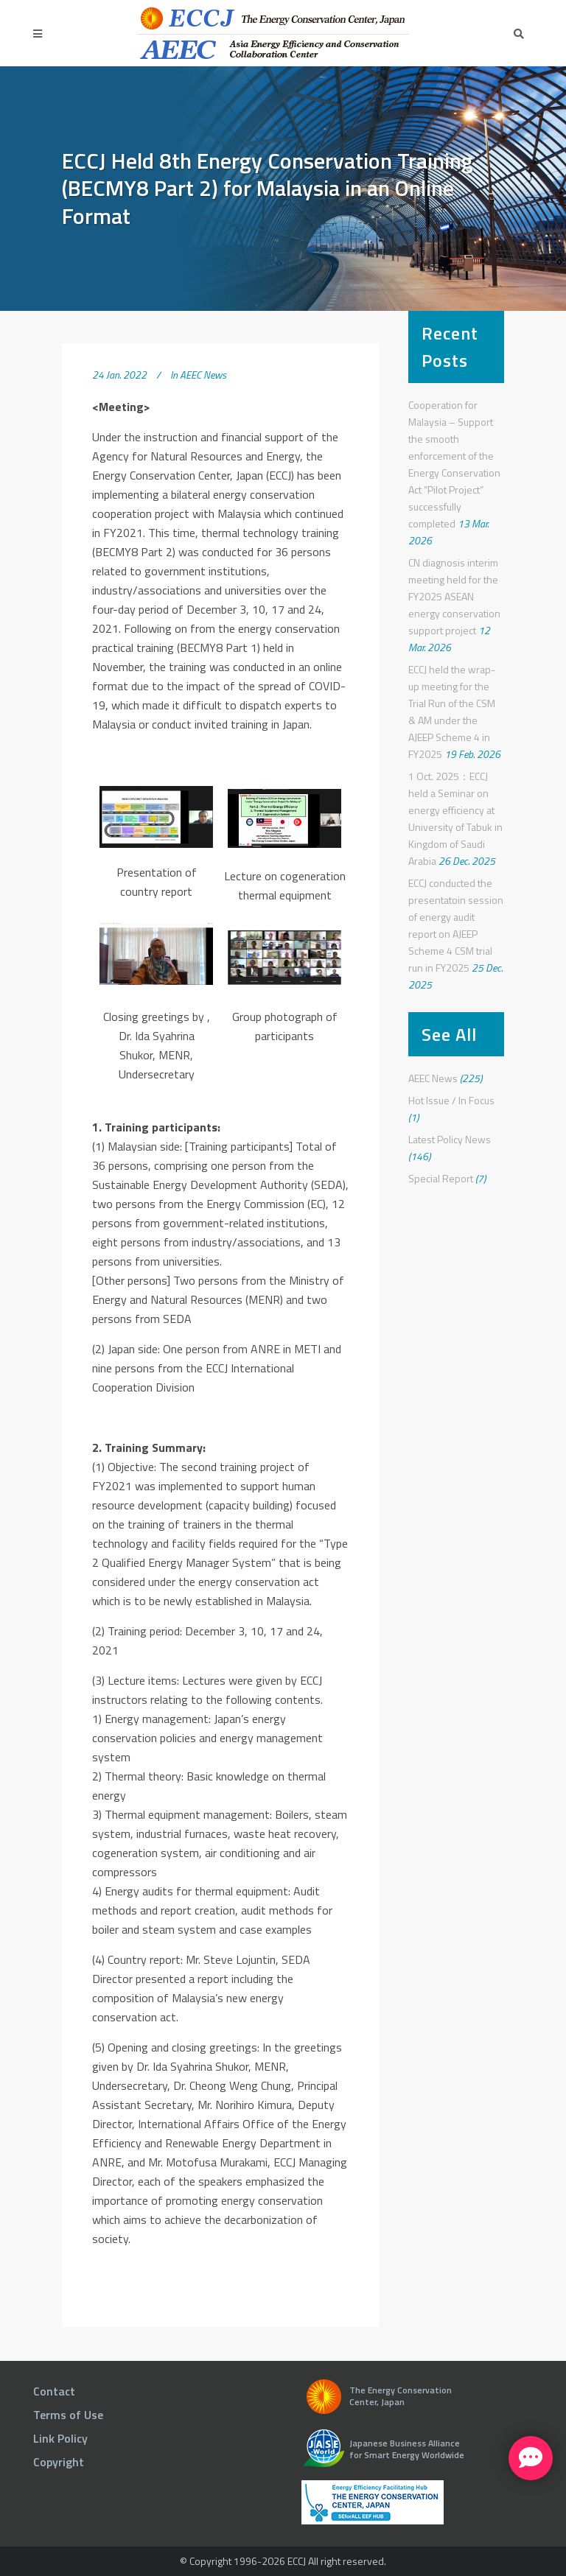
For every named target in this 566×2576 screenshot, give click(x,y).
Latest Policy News (449, 1139)
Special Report (440, 1178)
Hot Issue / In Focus (451, 1100)
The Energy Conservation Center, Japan (400, 2396)
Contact (54, 2391)
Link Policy (60, 2438)
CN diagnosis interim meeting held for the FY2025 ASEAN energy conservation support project (454, 596)
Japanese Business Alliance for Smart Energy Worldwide (406, 2449)
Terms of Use (68, 2415)
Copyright (58, 2462)
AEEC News (203, 374)
